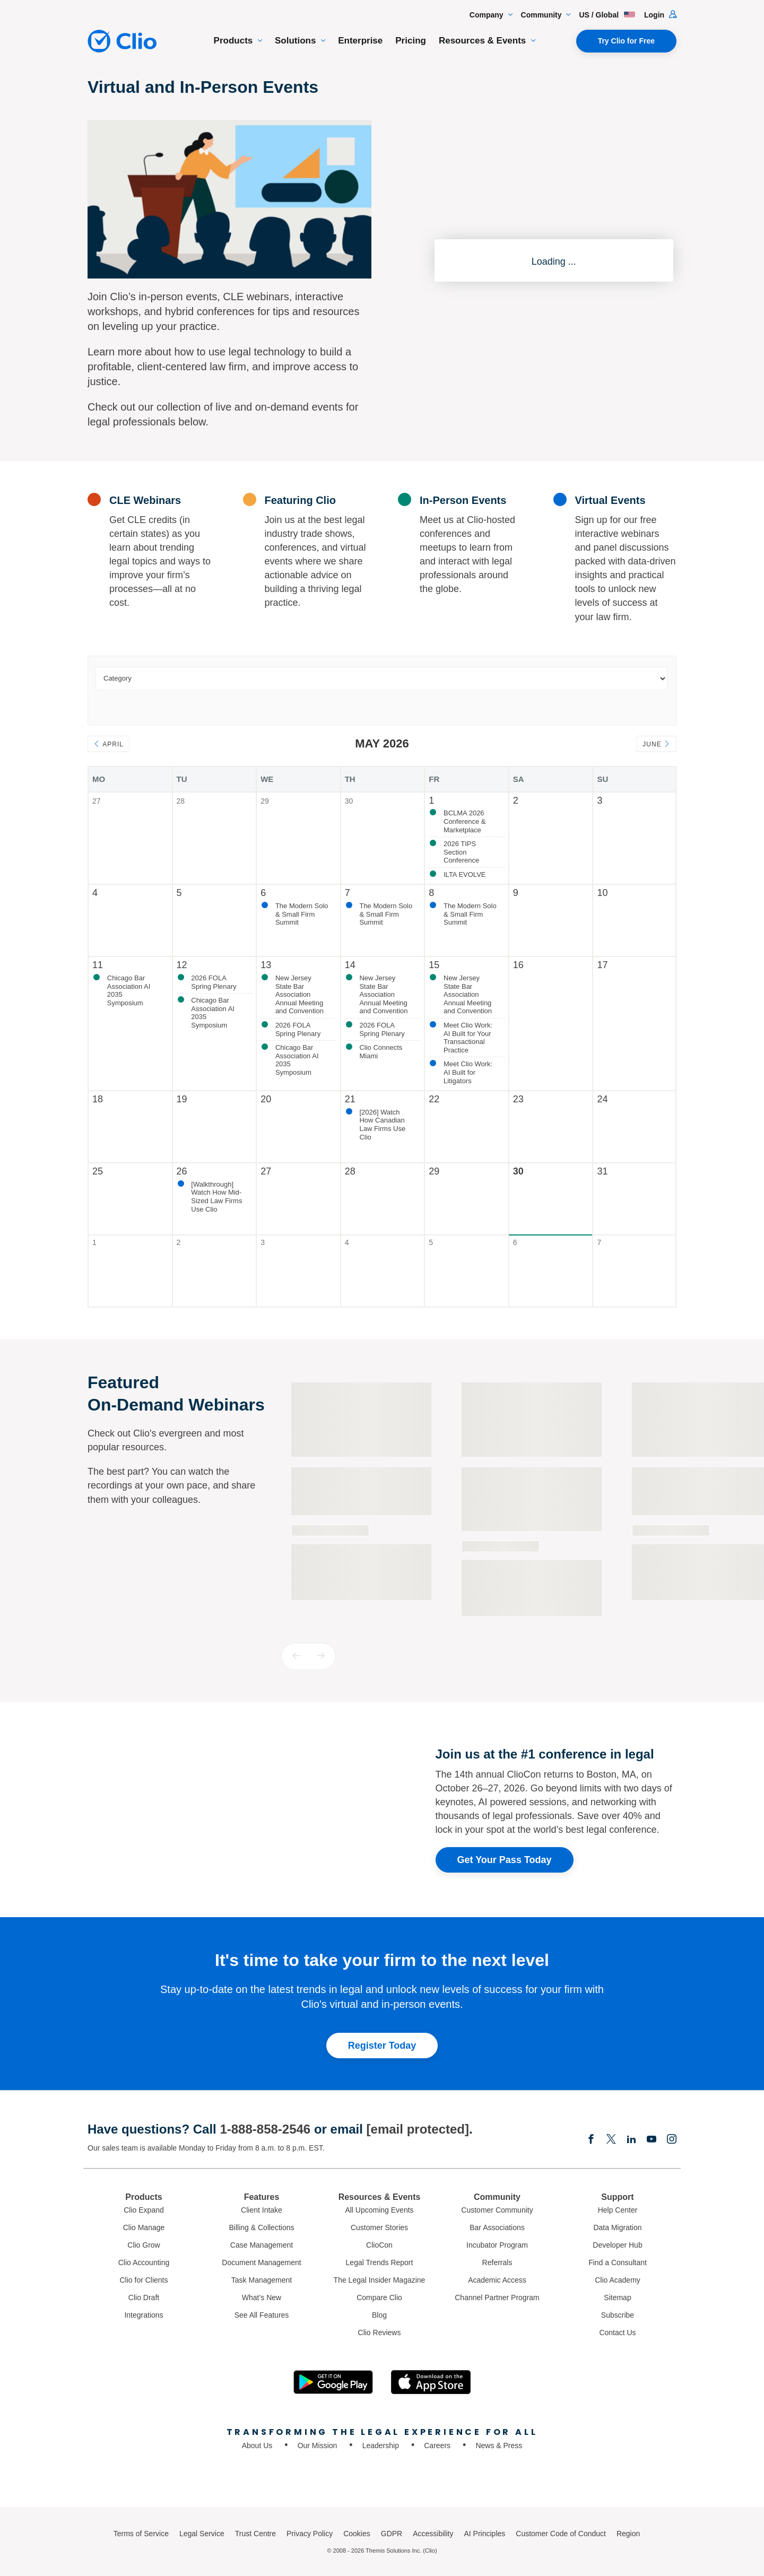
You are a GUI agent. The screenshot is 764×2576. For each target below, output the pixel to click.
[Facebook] (591, 2140)
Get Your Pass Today (504, 1860)
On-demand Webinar (330, 1530)
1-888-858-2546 (265, 2129)
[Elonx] (611, 2140)
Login (660, 15)
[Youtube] (651, 2140)
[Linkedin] (631, 2140)
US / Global (607, 15)
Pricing (410, 41)
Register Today (382, 2045)
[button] (296, 1656)
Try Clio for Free (626, 41)
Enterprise (360, 41)
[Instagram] (671, 2140)
